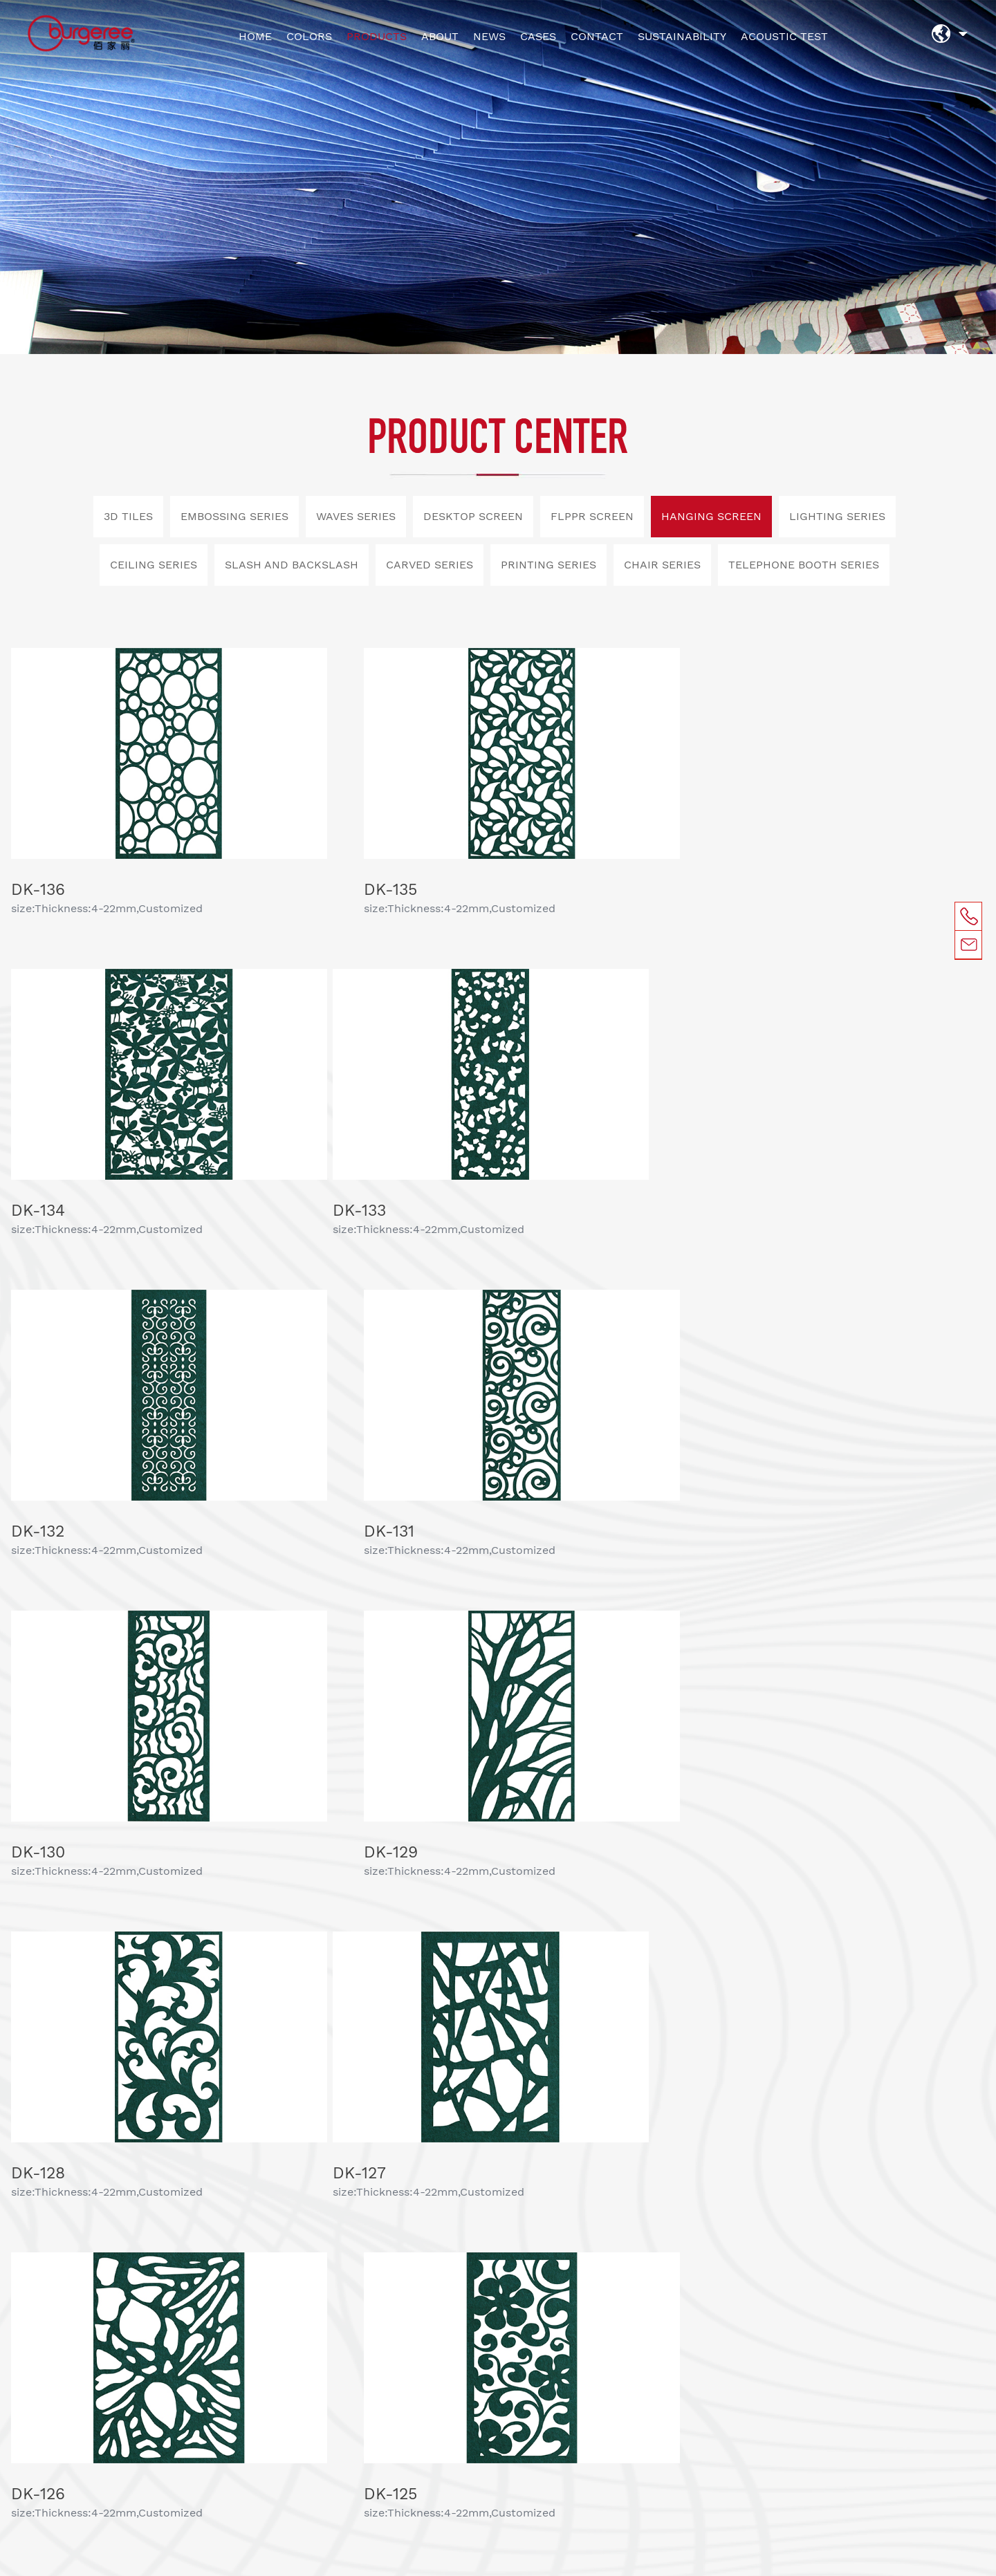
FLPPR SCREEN (592, 516)
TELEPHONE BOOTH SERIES (803, 564)
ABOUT (440, 36)
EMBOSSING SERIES (234, 516)
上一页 (416, 1925)
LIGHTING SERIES (837, 516)
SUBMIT (592, 2257)
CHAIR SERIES (662, 564)
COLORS (309, 36)
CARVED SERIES (429, 564)
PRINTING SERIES (548, 564)
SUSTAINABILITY (682, 36)
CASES (538, 36)
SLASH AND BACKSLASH (291, 564)
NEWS (489, 36)
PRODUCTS (377, 36)
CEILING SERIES (153, 564)
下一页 (577, 1925)
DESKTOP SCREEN (473, 516)
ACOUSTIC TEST (784, 36)
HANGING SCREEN (711, 516)
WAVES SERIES (356, 516)
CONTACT (597, 36)
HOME (255, 36)
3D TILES (128, 516)
